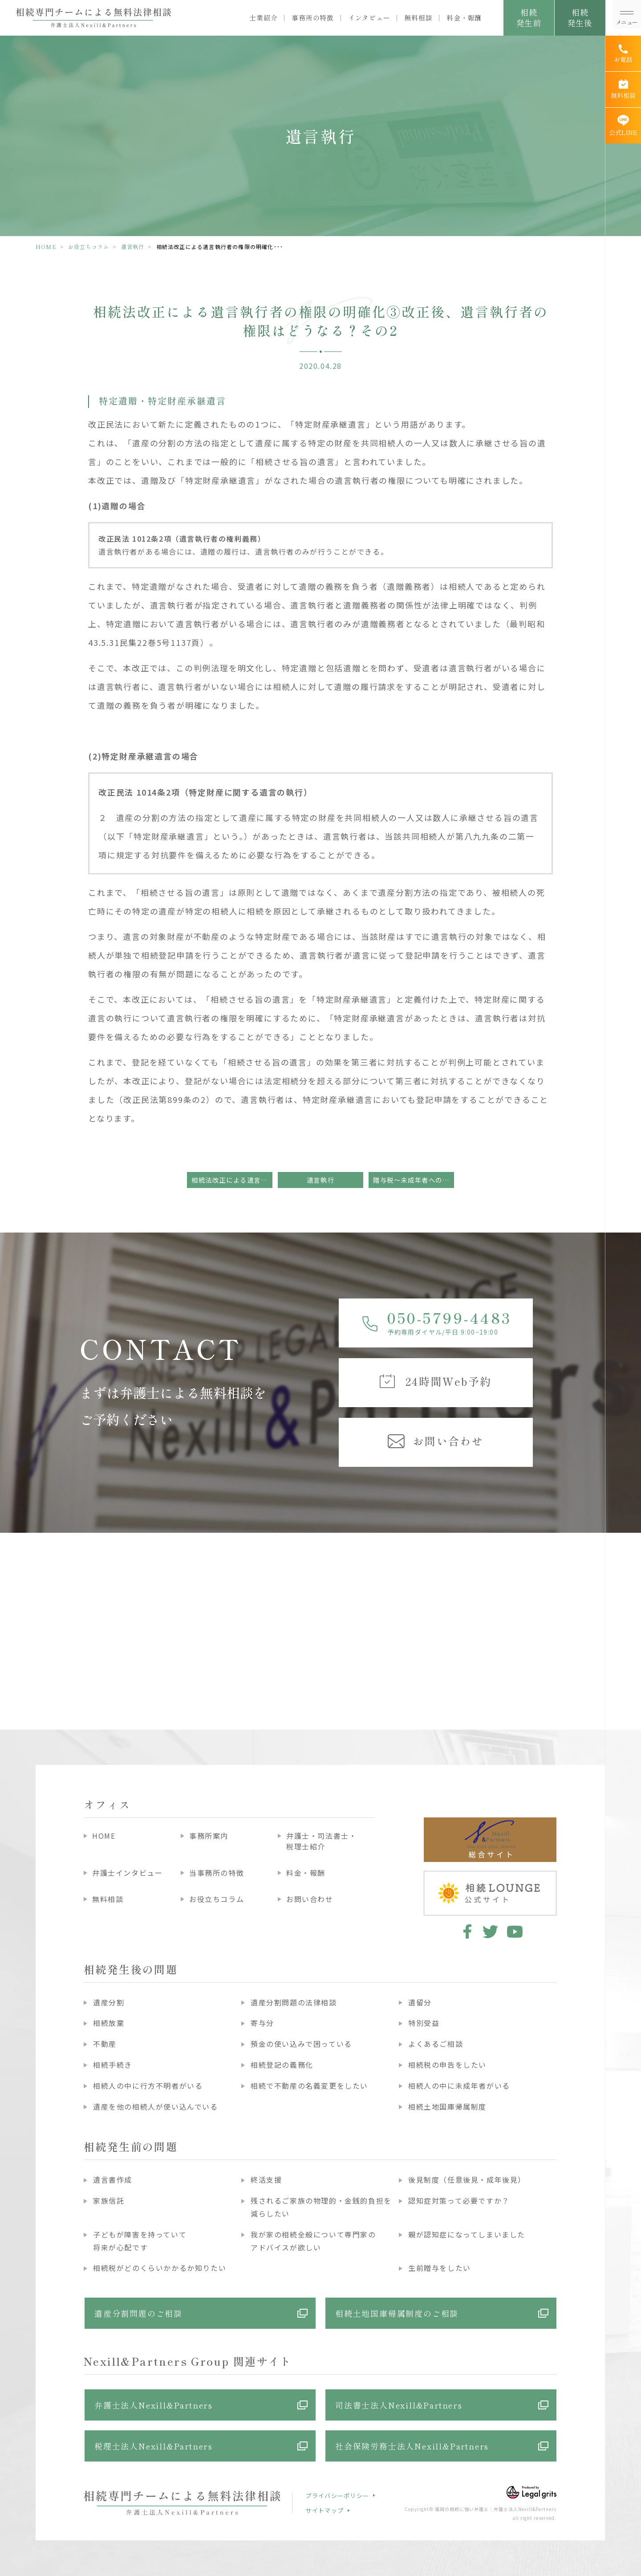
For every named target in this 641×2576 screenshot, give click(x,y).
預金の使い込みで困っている (301, 2043)
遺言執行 (133, 246)
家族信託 (108, 2200)
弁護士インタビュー (127, 1872)
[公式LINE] (623, 125)
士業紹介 (263, 18)
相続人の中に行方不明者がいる (148, 2085)
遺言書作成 (112, 2179)
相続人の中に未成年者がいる (459, 2085)
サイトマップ (324, 2510)
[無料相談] (623, 89)
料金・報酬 (464, 18)
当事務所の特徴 (216, 1872)
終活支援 (266, 2179)
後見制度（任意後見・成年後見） (467, 2179)
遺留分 (420, 2002)
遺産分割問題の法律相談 (294, 2002)
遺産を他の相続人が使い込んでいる (155, 2106)
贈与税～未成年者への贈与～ (413, 1179)
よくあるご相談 (435, 2043)
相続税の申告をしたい (447, 2064)
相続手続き (112, 2064)
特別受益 (423, 2022)
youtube (515, 1931)
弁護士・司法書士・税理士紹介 (321, 1841)
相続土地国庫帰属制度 (447, 2106)
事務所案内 (208, 1835)
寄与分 (262, 2022)
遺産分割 (108, 2002)
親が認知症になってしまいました (466, 2234)
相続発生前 (528, 17)
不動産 (105, 2043)
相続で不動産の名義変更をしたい (309, 2085)
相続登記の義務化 (282, 2064)
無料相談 (418, 18)
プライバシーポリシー (337, 2495)
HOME (46, 246)
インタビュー (369, 18)
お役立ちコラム (88, 246)
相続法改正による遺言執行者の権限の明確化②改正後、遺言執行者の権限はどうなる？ (231, 1179)
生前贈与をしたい (439, 2267)
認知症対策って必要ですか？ (459, 2200)
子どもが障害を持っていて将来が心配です (140, 2241)
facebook (466, 1931)
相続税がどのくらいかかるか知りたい (159, 2267)
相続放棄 (108, 2022)
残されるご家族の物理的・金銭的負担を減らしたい (321, 2207)
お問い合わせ (309, 1899)
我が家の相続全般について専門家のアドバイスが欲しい (313, 2241)
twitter (490, 1931)
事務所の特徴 (313, 18)
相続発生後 (579, 17)
